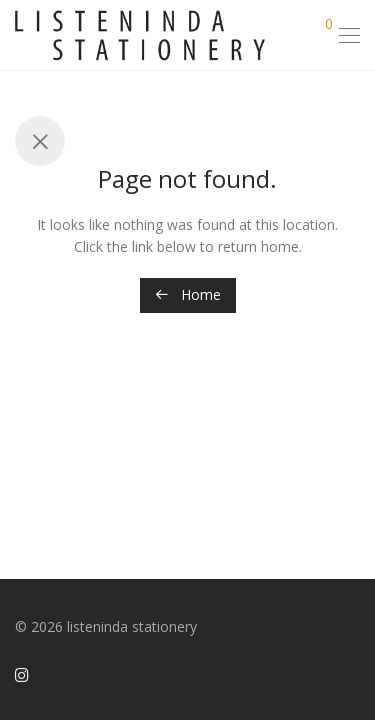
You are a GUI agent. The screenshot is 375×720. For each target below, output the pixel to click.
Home (188, 294)
